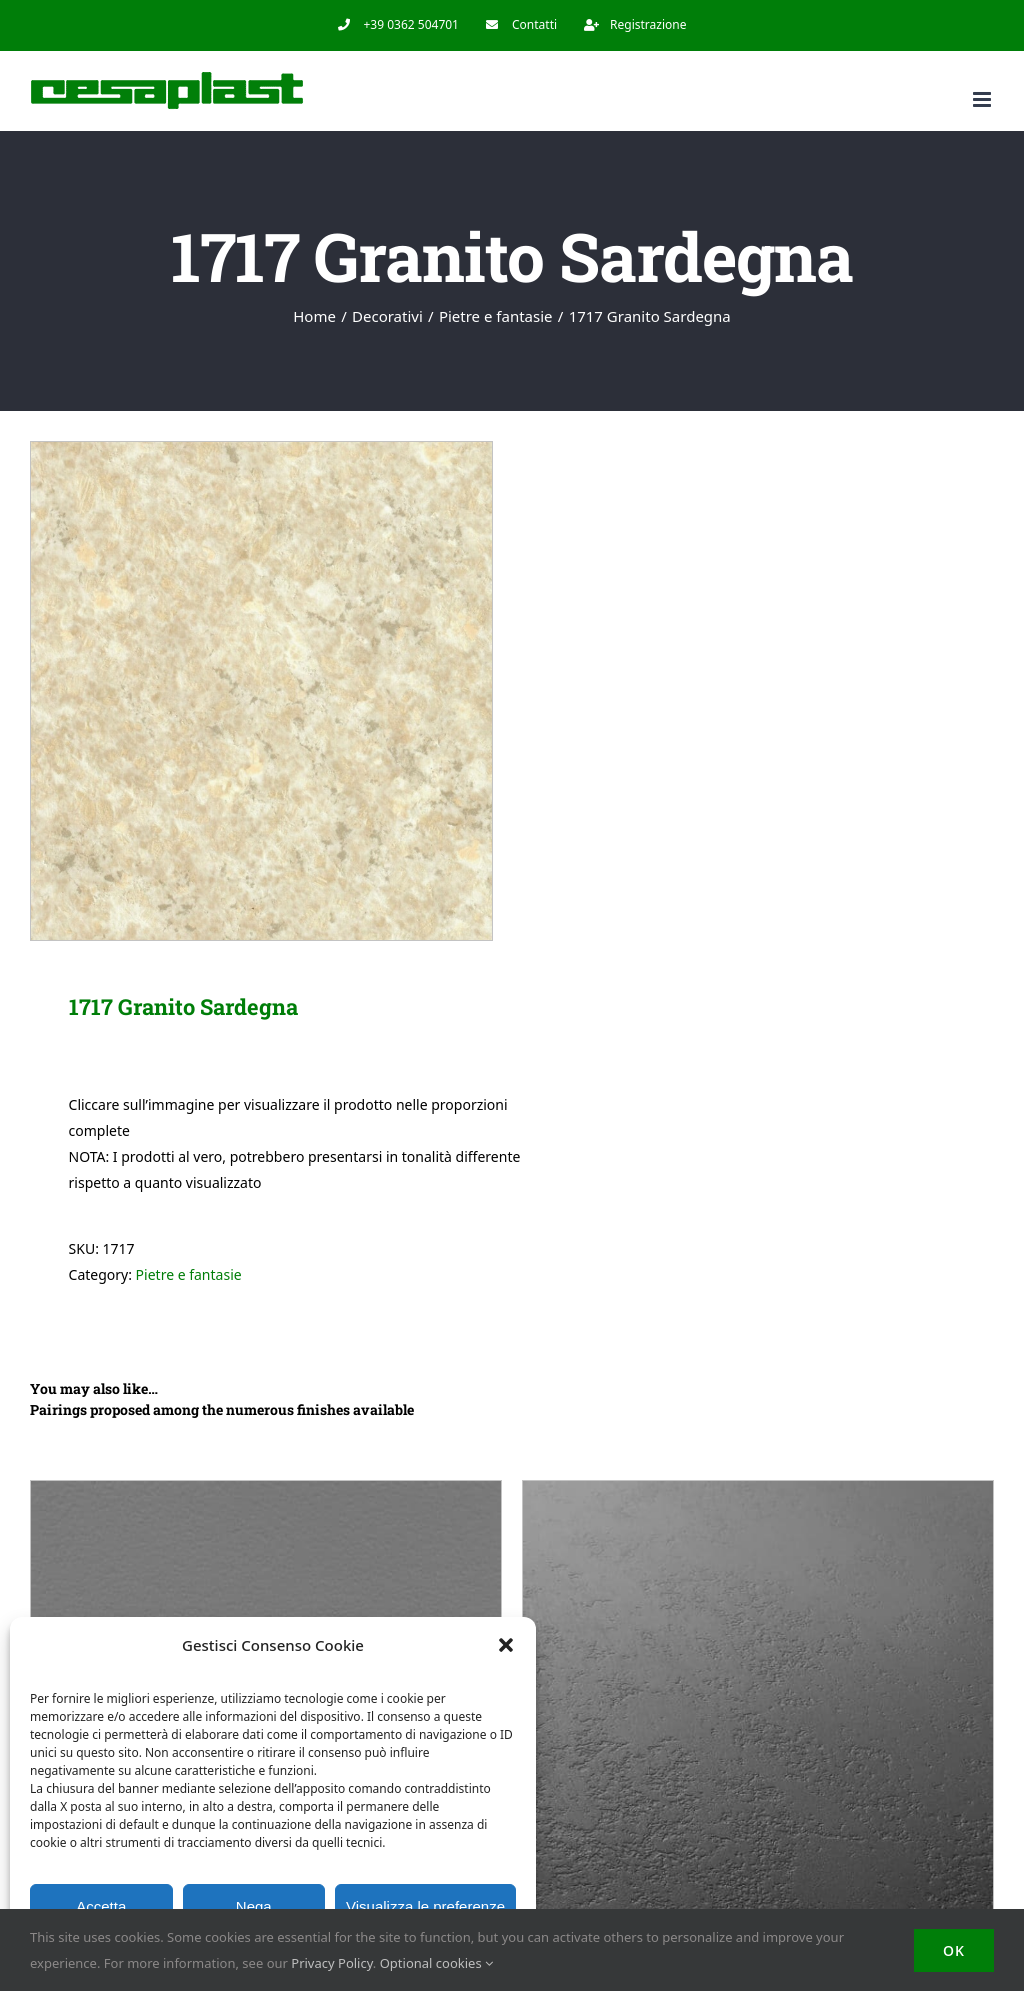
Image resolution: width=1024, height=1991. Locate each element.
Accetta (101, 1906)
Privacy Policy (332, 1963)
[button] (506, 1645)
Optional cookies (436, 1963)
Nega (254, 1906)
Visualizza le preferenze (425, 1906)
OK (954, 1950)
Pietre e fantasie (189, 1274)
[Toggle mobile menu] (983, 99)
